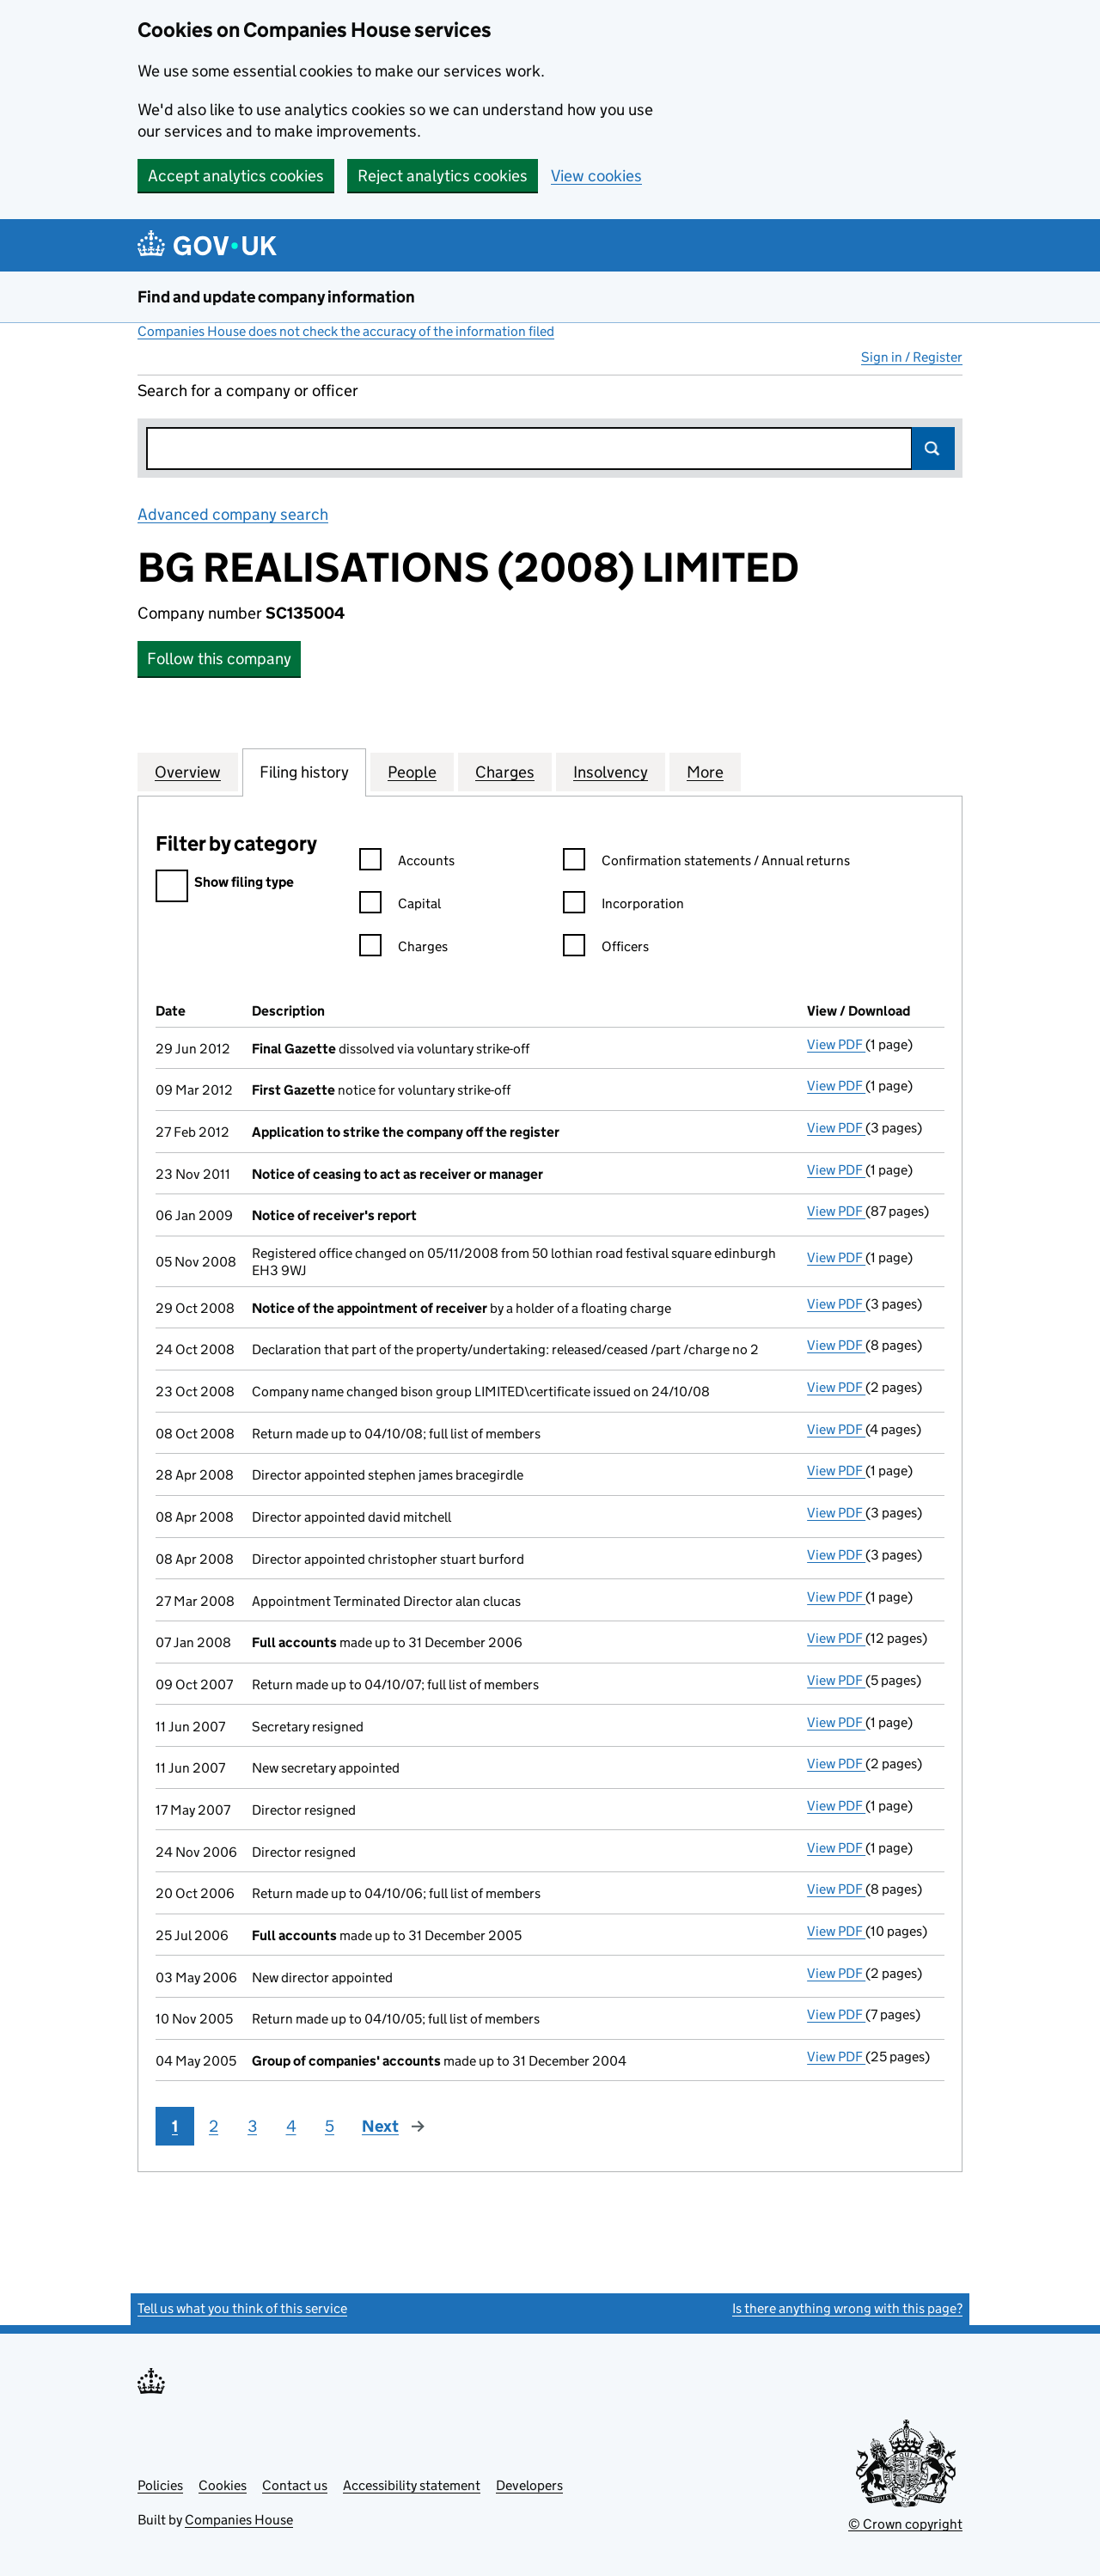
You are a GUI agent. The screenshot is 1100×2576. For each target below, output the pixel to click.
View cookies (596, 176)
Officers (606, 949)
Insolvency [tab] (610, 771)
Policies (160, 2485)
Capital (400, 906)
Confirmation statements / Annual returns (706, 863)
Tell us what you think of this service (242, 2308)
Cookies (223, 2485)
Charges (403, 949)
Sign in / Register (911, 357)
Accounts (407, 863)
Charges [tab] (505, 771)
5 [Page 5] (329, 2126)
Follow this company (219, 658)
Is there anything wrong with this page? (847, 2308)
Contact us (294, 2485)
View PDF (836, 1044)
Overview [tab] (188, 771)
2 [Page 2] (213, 2126)
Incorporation (623, 906)
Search (933, 448)
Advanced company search (233, 514)
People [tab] (412, 771)
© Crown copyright (905, 2524)
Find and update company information (276, 297)
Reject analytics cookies (443, 176)
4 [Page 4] (291, 2126)
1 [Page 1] (175, 2126)
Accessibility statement (411, 2485)
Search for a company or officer (248, 390)
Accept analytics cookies (236, 176)
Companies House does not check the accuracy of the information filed (346, 331)
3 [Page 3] (252, 2126)
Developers (529, 2485)
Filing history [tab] (304, 771)
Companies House (239, 2520)
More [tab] (705, 771)
